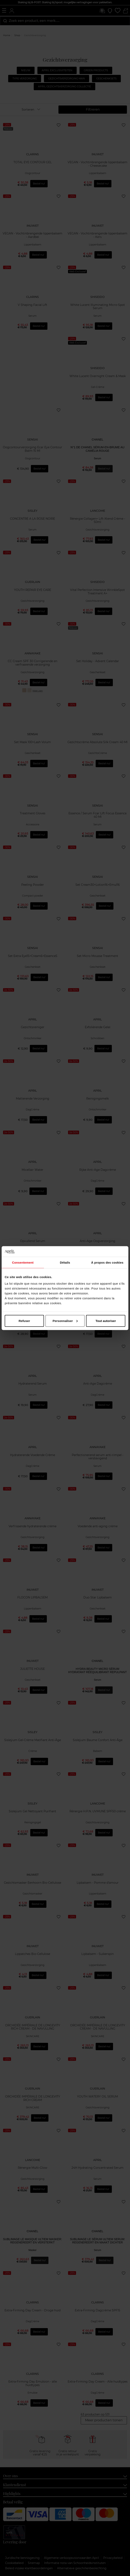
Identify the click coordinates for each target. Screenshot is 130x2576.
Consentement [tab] (23, 1262)
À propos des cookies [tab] (107, 1262)
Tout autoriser (105, 1320)
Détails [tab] (65, 1262)
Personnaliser (65, 1320)
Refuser (24, 1320)
